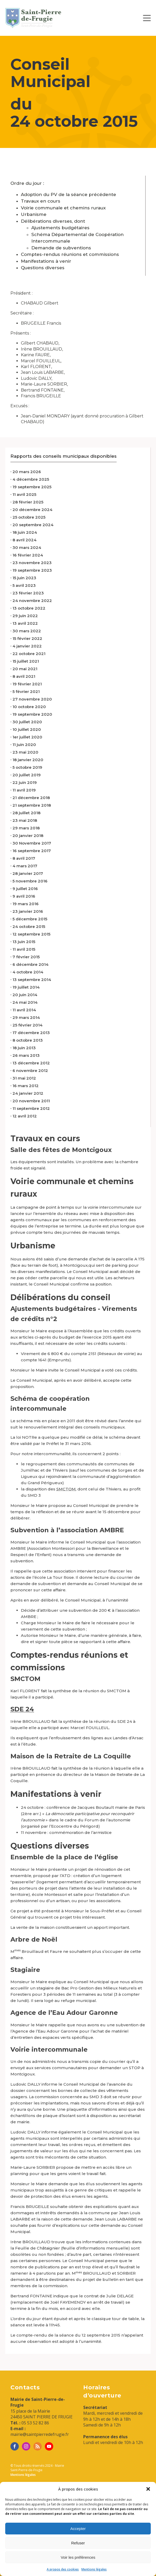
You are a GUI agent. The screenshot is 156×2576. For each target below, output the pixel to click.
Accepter (78, 2528)
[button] (148, 2489)
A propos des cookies (63, 2569)
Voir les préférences (78, 2557)
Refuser (78, 2543)
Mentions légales (94, 2569)
